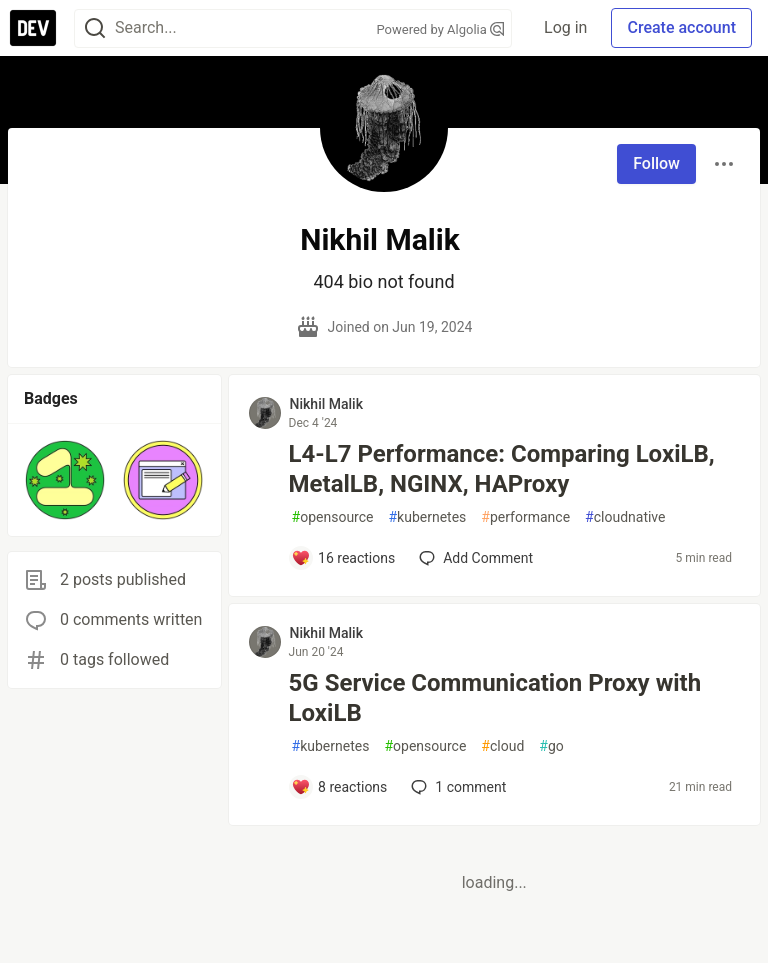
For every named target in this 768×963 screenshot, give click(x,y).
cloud (502, 746)
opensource (333, 517)
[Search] (95, 28)
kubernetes (427, 517)
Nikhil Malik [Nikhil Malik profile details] (326, 404)
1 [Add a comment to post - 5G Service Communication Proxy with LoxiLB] (456, 787)
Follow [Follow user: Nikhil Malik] (656, 163)
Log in (565, 27)
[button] (65, 480)
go (551, 746)
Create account (681, 27)
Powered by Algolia (441, 29)
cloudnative (625, 517)
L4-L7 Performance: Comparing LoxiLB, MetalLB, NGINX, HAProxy (502, 469)
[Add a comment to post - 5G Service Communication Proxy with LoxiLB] (339, 787)
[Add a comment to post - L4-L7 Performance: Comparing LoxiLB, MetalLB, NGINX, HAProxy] (343, 558)
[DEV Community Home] (33, 28)
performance (525, 517)
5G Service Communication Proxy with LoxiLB (495, 698)
